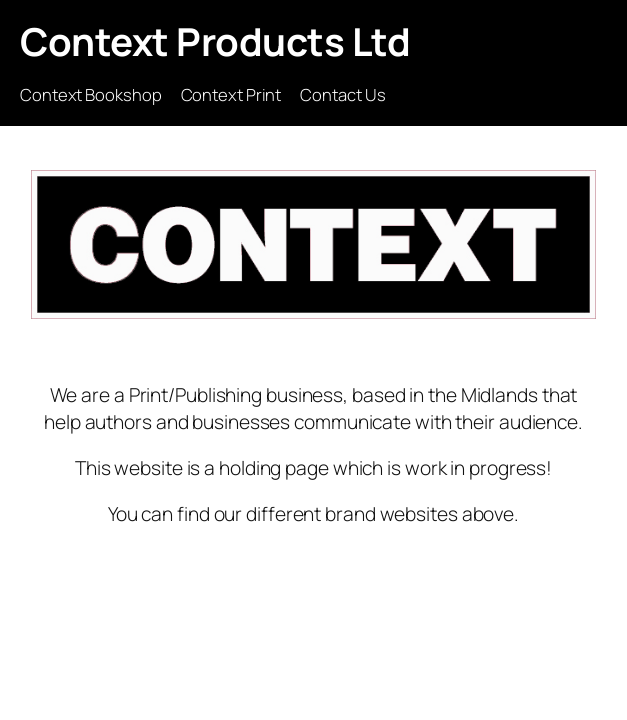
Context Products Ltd (215, 41)
